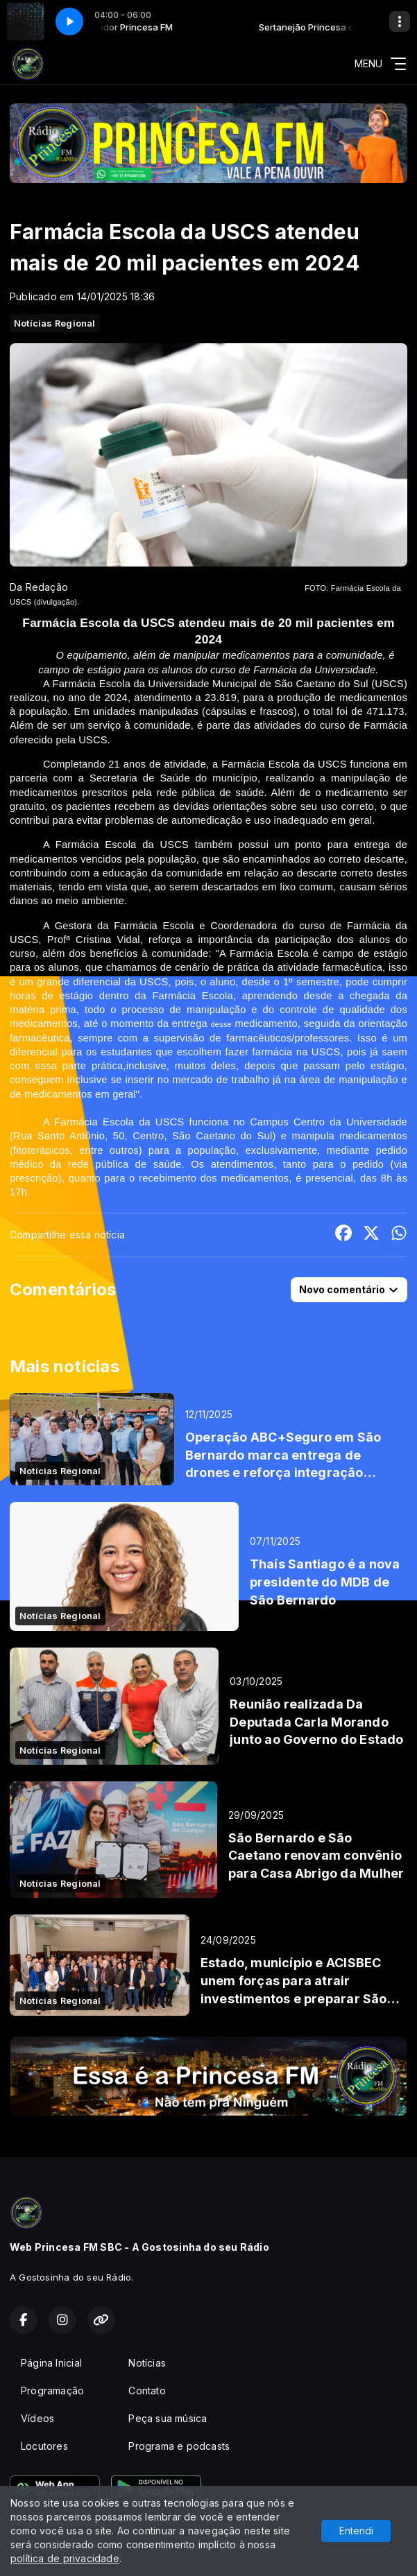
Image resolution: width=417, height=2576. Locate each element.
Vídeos (37, 2418)
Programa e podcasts (179, 2446)
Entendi (356, 2530)
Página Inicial (51, 2363)
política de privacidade (64, 2558)
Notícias (147, 2363)
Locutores (44, 2446)
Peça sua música (167, 2418)
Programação (52, 2390)
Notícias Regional (55, 323)
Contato (146, 2390)
